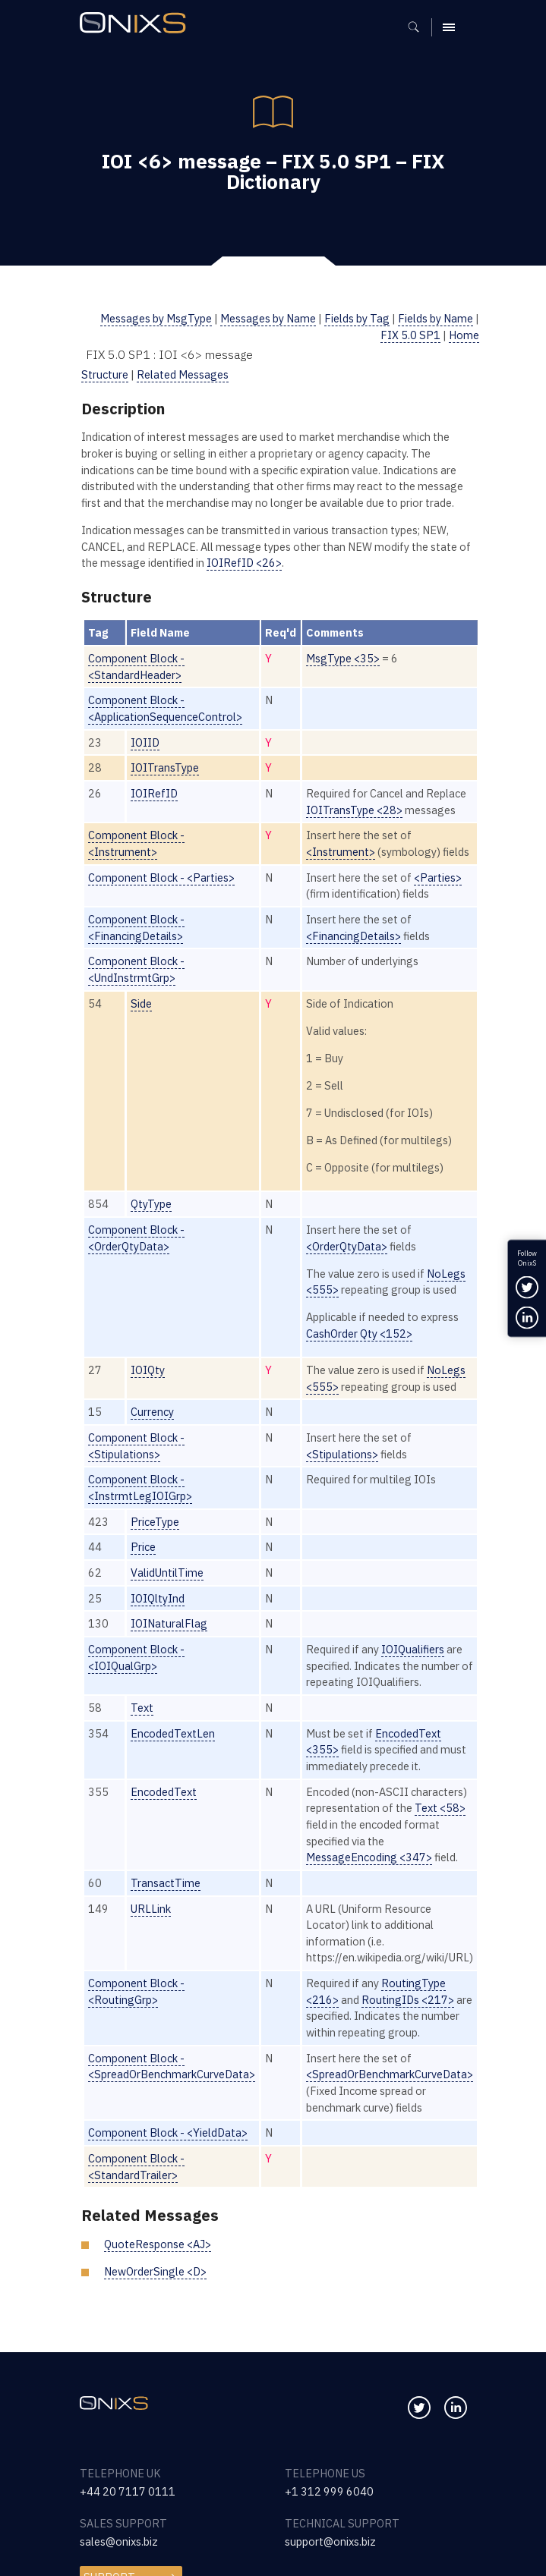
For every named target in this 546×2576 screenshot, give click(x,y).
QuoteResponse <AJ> (157, 2244)
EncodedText (164, 1792)
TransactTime (165, 1883)
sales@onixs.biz (119, 2541)
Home (464, 335)
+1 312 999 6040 (329, 2491)
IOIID (145, 742)
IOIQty (148, 1370)
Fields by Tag (357, 318)
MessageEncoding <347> (369, 1857)
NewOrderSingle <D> (155, 2271)
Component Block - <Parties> (161, 877)
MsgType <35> (343, 658)
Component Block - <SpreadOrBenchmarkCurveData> (171, 2066)
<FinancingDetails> (353, 936)
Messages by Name (268, 318)
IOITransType (165, 767)
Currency (152, 1411)
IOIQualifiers (412, 1649)
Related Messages (183, 374)
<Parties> (438, 877)
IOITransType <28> (354, 810)
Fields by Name (435, 318)
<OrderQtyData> (346, 1246)
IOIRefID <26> (244, 562)
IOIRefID (154, 793)
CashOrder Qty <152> (359, 1333)
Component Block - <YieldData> (168, 2132)
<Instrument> (340, 852)
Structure (104, 374)
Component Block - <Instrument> (136, 843)
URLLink (151, 1908)
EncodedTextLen (173, 1733)
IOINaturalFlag (169, 1623)
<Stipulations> (342, 1454)
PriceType (155, 1521)
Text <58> (440, 1808)
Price (143, 1547)
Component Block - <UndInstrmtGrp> (136, 969)
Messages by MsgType (156, 318)
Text (142, 1707)
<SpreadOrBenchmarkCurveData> (389, 2074)
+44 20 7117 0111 (127, 2491)
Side (141, 1003)
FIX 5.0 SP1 (410, 335)
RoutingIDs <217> (407, 2000)
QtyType (151, 1204)
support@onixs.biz (330, 2541)
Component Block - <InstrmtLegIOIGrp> (140, 1487)
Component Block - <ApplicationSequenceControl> (165, 708)
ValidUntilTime (167, 1572)
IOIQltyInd (158, 1598)
